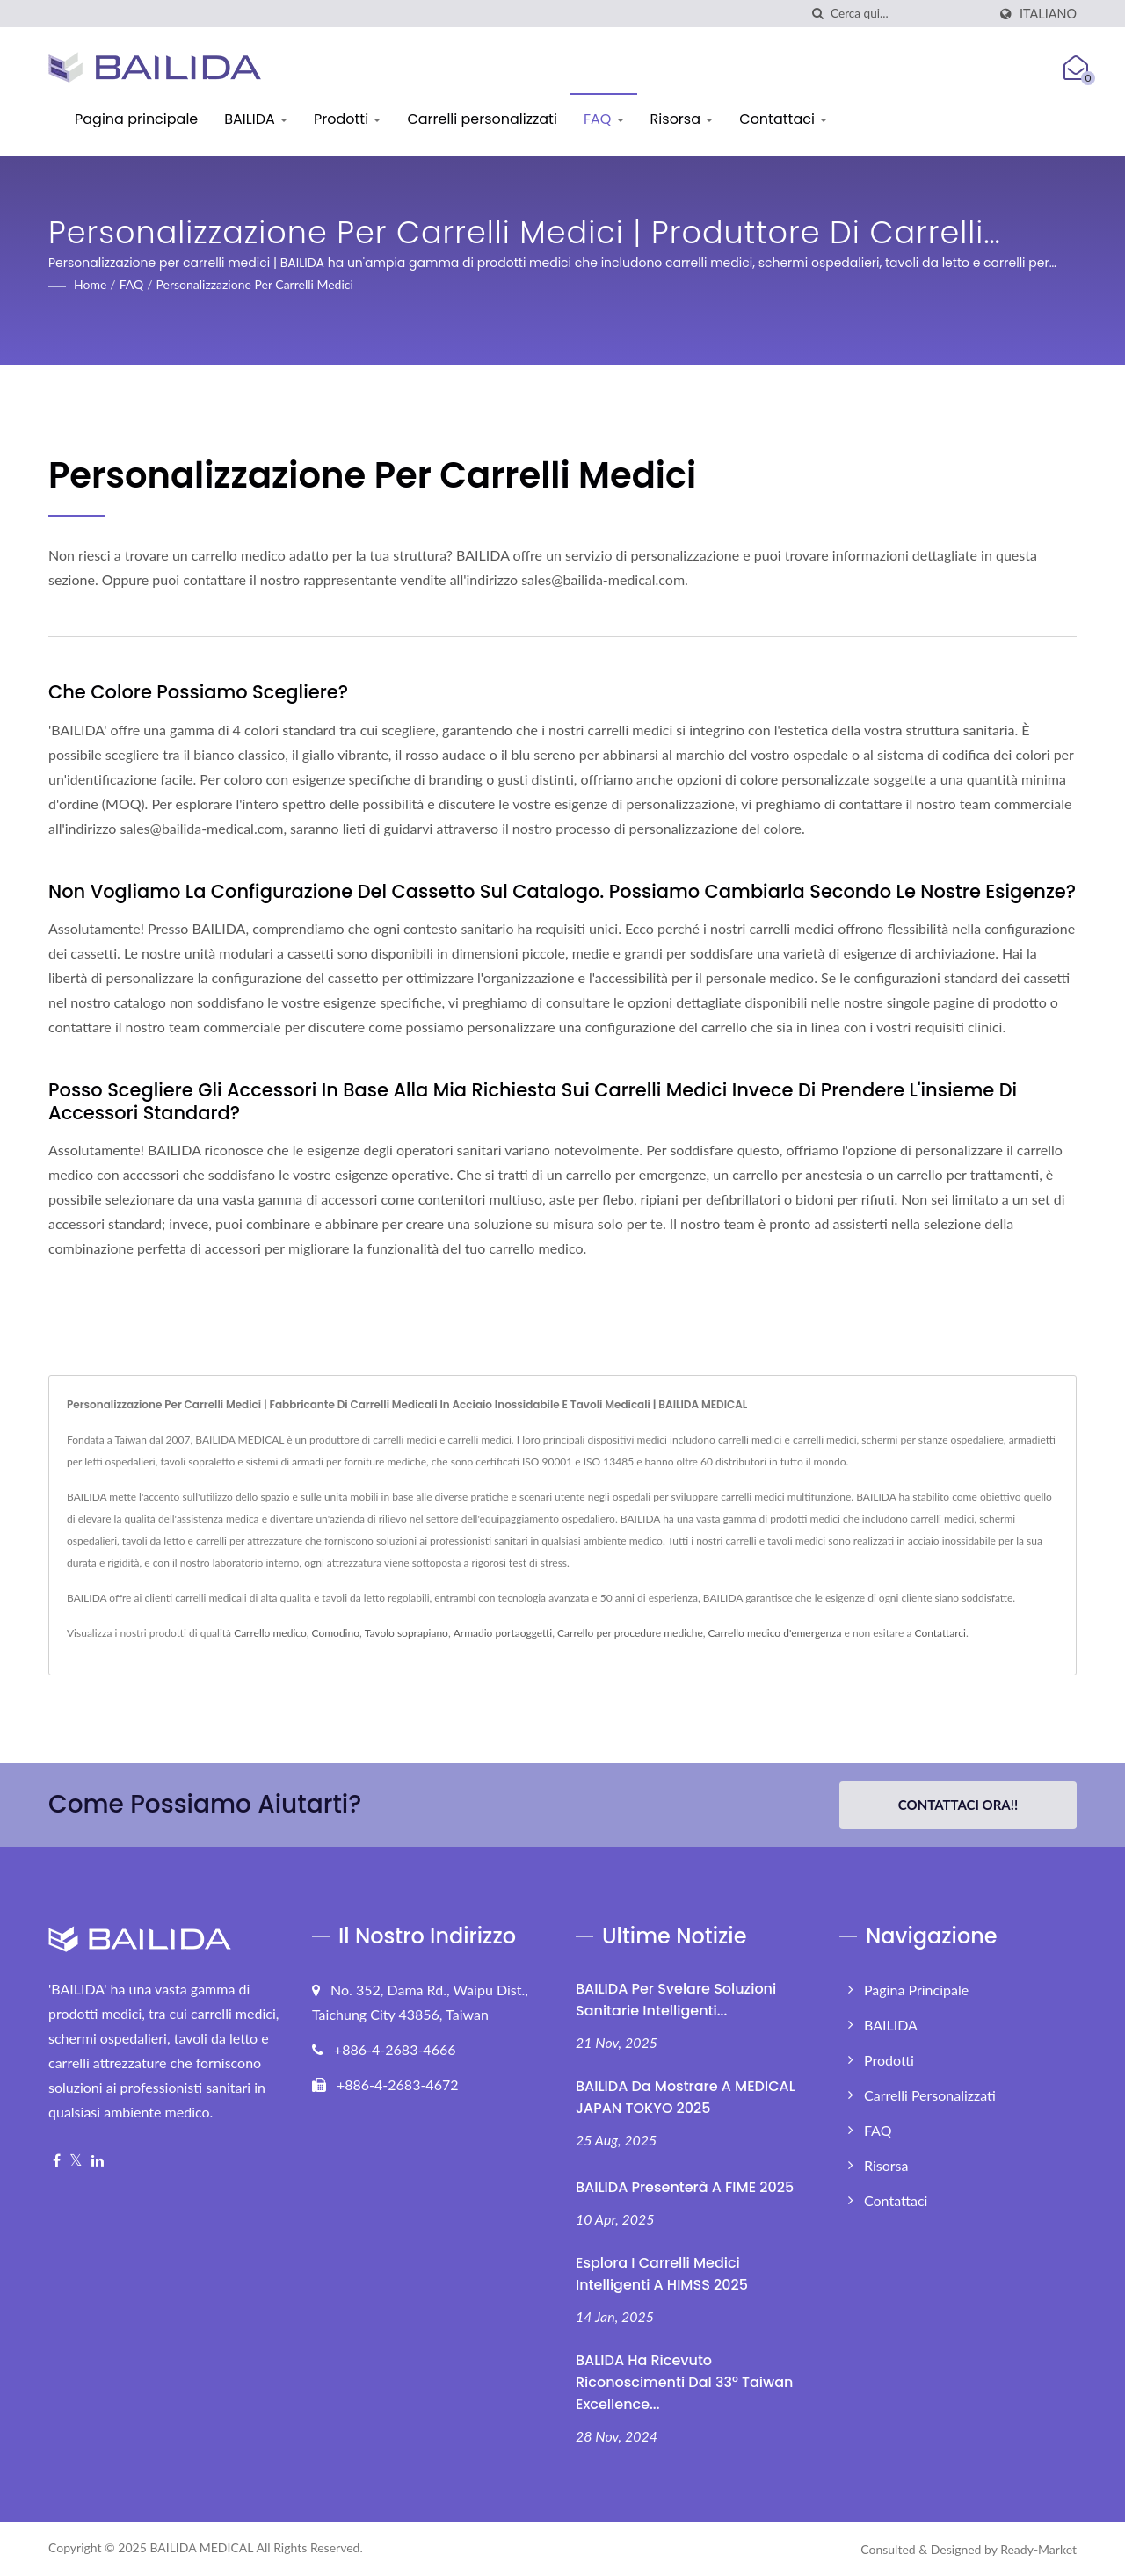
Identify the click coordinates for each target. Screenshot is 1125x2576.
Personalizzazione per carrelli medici (254, 284)
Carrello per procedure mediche (630, 1632)
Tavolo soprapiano (406, 1632)
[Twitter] (76, 2161)
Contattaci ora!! (958, 1805)
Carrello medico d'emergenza (775, 1632)
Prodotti (347, 119)
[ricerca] (817, 13)
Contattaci (783, 119)
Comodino (335, 1632)
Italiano (1048, 14)
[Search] (909, 13)
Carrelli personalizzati (481, 119)
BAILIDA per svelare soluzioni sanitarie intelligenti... (676, 2000)
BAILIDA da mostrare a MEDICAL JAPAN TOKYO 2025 (685, 2097)
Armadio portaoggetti (503, 1632)
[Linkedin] (97, 2161)
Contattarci (940, 1632)
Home (90, 284)
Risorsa (682, 119)
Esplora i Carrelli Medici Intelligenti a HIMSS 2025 (662, 2274)
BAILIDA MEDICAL (201, 2547)
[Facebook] (57, 2161)
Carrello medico (270, 1632)
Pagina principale (136, 119)
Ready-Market (1038, 2549)
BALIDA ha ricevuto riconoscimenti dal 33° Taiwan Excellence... (684, 2382)
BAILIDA (255, 119)
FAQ (604, 119)
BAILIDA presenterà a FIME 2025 (685, 2187)
